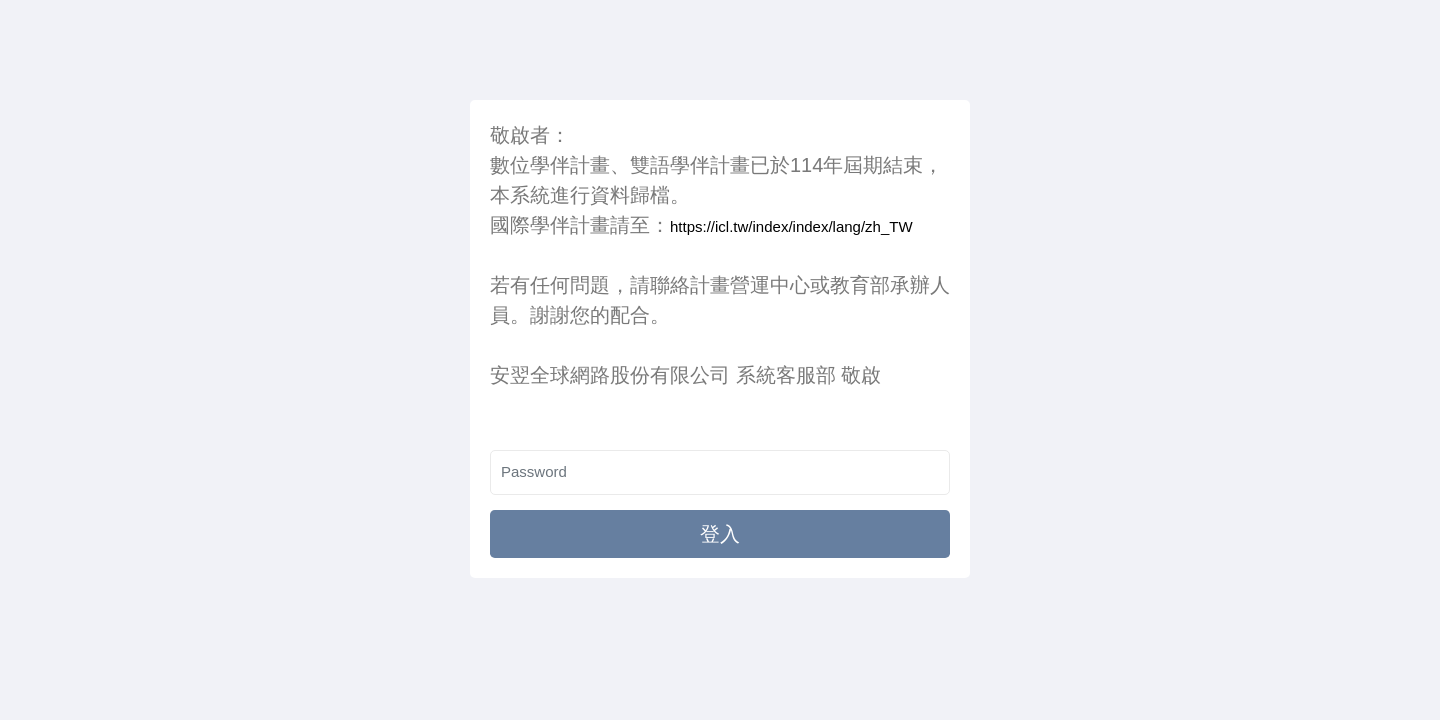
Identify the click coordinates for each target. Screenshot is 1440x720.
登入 (720, 534)
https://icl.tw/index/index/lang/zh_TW (791, 226)
